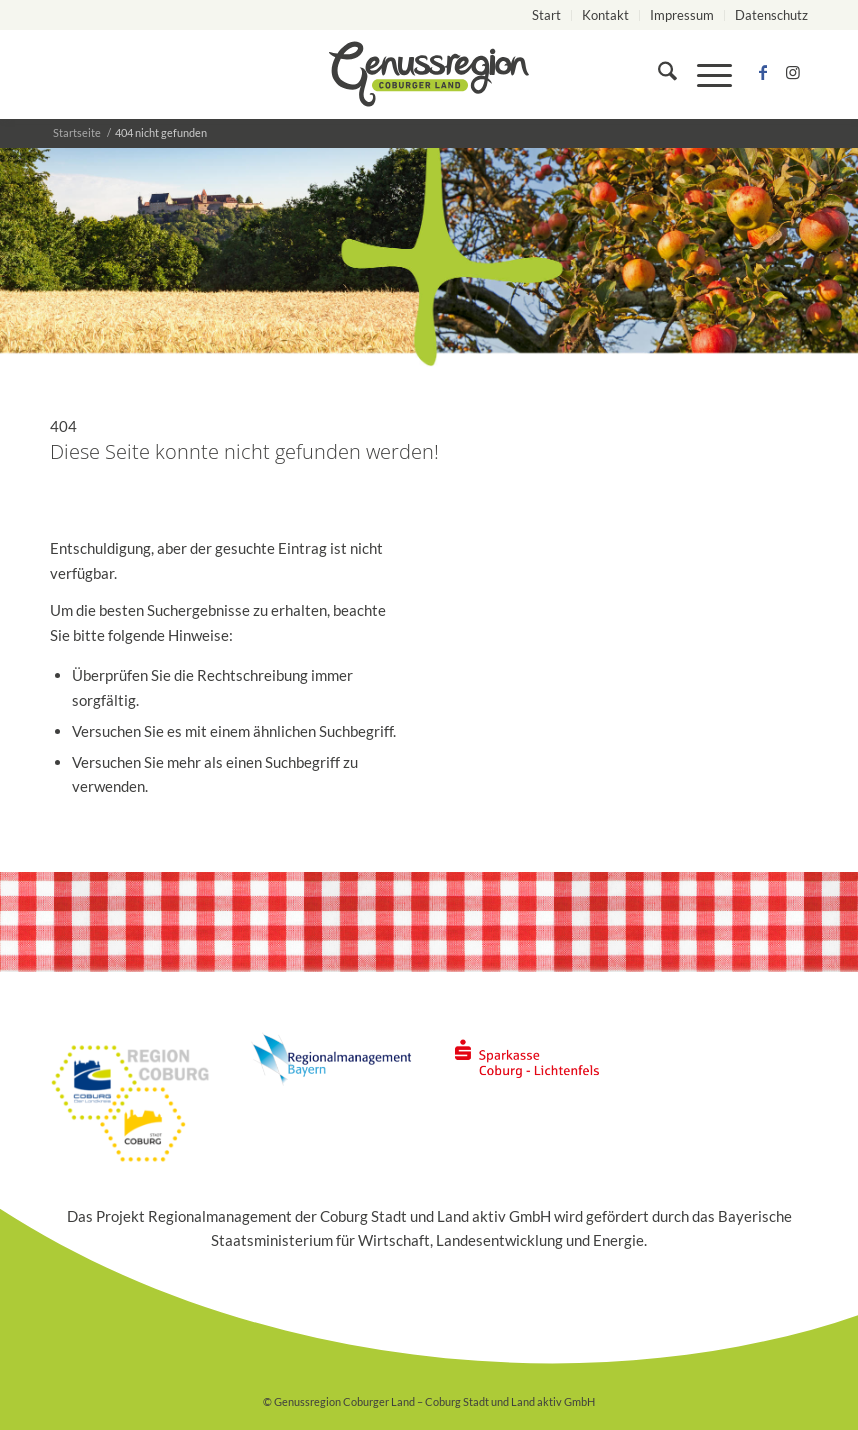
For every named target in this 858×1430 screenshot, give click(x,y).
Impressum (682, 15)
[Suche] (657, 74)
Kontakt (605, 15)
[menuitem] (547, 15)
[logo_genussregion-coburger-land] (429, 74)
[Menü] (704, 74)
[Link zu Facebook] (763, 74)
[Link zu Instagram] (793, 74)
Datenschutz (771, 15)
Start (546, 15)
